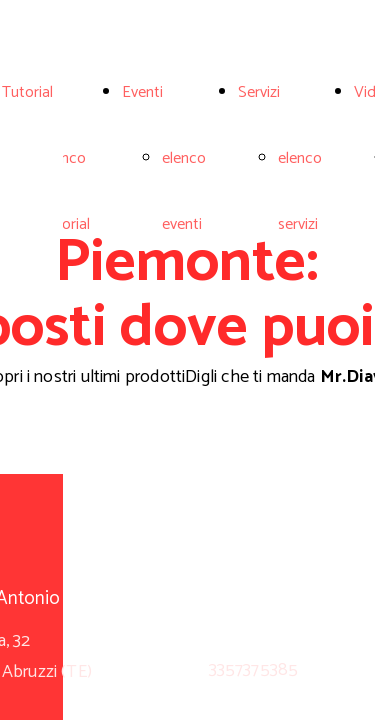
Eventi (142, 92)
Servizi (259, 92)
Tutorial (27, 92)
